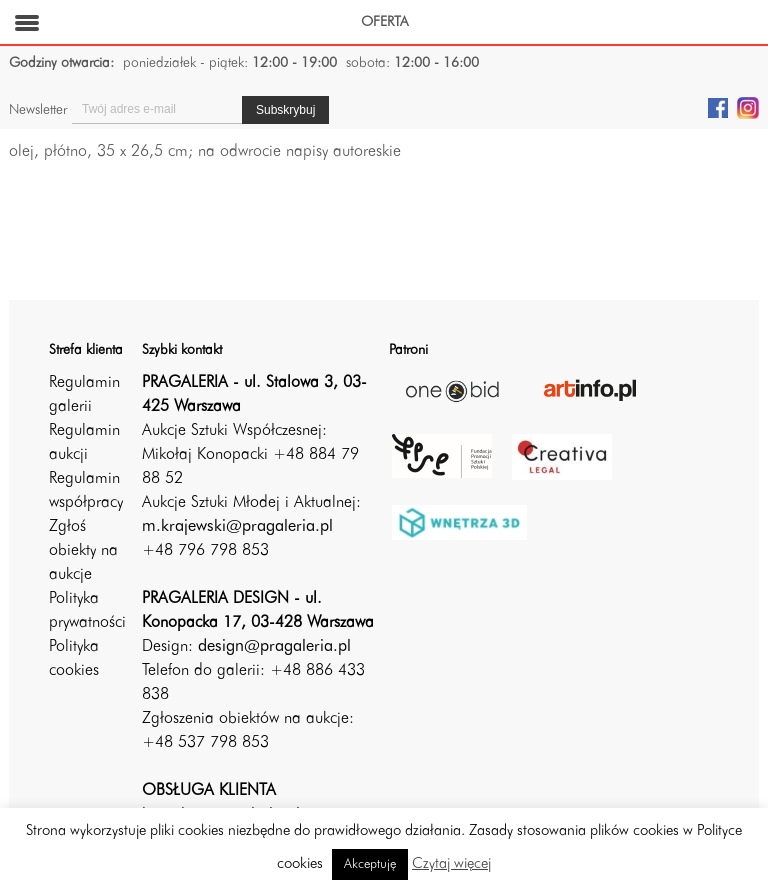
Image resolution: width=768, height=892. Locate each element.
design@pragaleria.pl (274, 647)
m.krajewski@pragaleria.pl (237, 527)
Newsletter (38, 110)
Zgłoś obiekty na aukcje (83, 551)
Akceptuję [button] (370, 864)
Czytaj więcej (451, 864)
